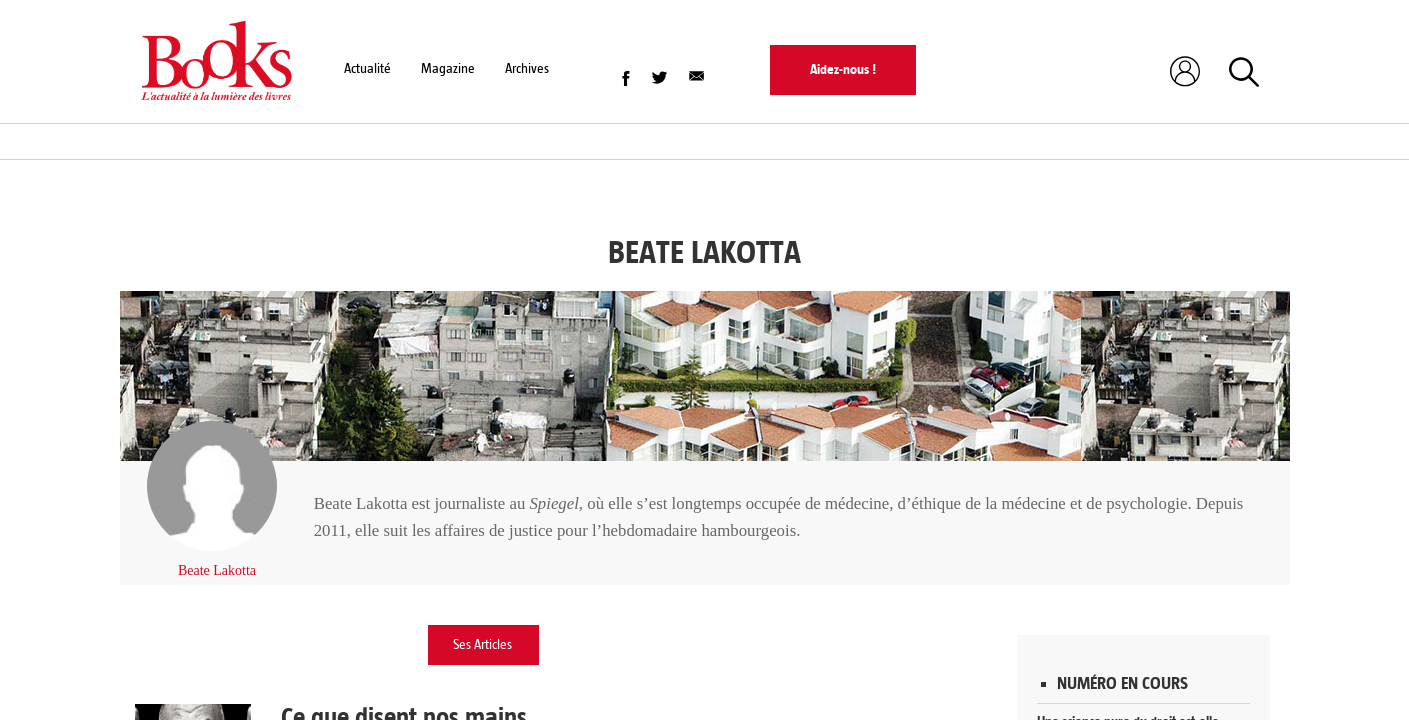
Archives (527, 68)
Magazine (448, 68)
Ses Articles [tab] (482, 644)
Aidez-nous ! (843, 69)
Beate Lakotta (217, 570)
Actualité (367, 68)
